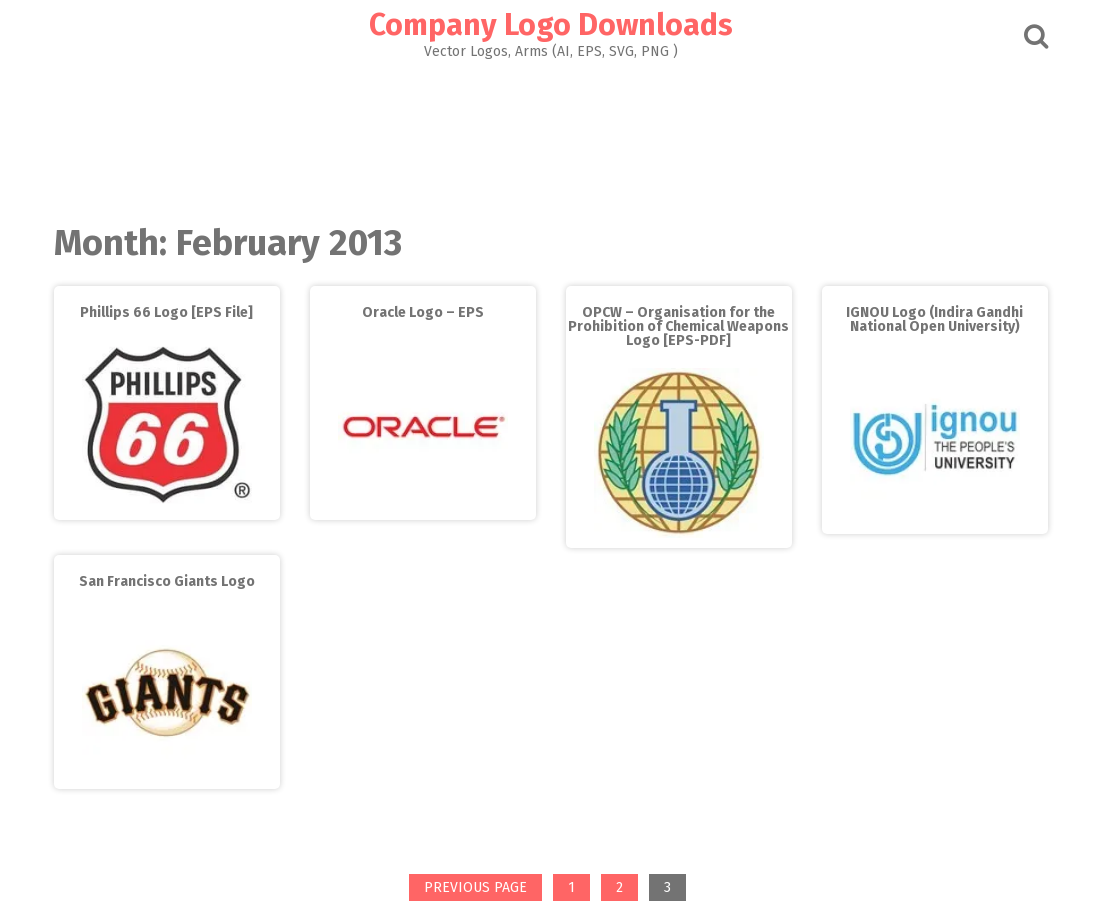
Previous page (475, 887)
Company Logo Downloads (551, 25)
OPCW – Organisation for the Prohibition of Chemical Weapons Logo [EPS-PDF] (678, 326)
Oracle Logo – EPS (423, 312)
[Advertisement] (551, 136)
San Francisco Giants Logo (167, 581)
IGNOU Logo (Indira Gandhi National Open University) (934, 319)
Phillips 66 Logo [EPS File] (166, 312)
